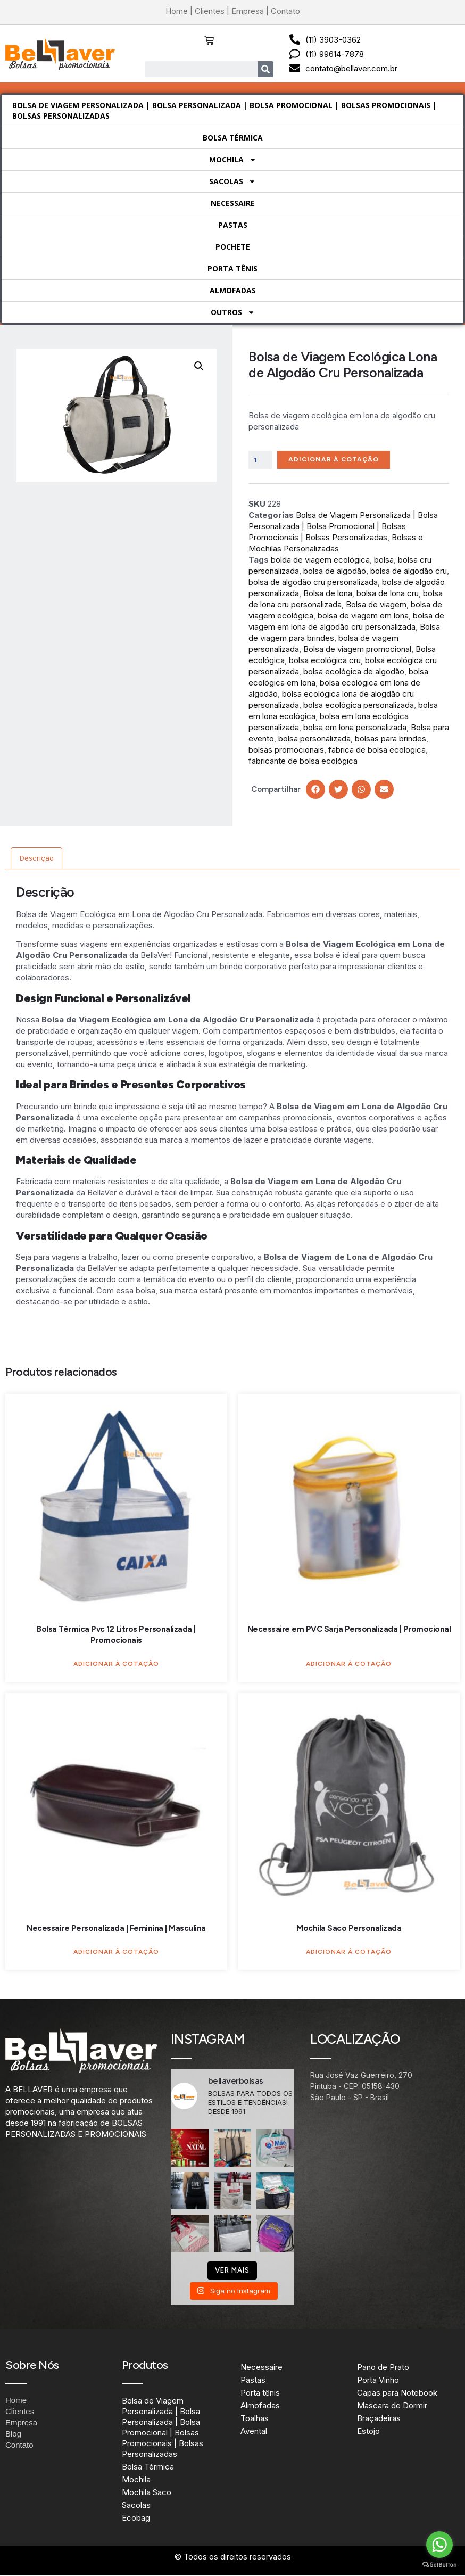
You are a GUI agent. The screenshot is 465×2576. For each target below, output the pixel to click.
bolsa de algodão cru (408, 571)
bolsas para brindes (390, 739)
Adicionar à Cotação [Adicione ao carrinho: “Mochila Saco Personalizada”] (349, 1952)
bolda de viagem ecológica (320, 560)
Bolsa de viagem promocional (357, 650)
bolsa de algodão (334, 571)
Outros (233, 312)
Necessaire (233, 203)
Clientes (210, 11)
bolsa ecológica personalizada (358, 705)
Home (176, 11)
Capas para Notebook (397, 2393)
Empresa (247, 11)
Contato (285, 11)
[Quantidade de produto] (260, 460)
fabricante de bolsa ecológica (303, 761)
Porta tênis (232, 268)
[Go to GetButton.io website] (439, 2565)
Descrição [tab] (37, 859)
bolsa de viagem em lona (363, 616)
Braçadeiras (379, 2419)
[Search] (265, 69)
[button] (199, 366)
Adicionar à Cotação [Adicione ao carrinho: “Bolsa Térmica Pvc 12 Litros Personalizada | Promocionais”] (116, 1664)
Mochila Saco (146, 2493)
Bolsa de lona (327, 594)
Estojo (368, 2431)
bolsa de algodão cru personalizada (313, 582)
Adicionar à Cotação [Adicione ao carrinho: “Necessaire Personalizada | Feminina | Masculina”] (116, 1952)
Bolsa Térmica (233, 138)
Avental (253, 2431)
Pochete (232, 247)
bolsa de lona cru (387, 594)
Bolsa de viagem (376, 605)
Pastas (232, 225)
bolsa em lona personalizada (354, 728)
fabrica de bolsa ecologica (377, 750)
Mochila (232, 160)
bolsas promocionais (286, 750)
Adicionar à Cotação (337, 460)
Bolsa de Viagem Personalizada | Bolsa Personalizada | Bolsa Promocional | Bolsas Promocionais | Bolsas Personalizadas (224, 110)
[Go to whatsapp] (439, 2544)
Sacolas (232, 181)
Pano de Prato (383, 2368)
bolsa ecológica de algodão (353, 672)
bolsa (384, 560)
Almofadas (233, 290)
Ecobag (136, 2519)
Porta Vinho (378, 2380)
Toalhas (254, 2419)
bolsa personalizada (314, 739)
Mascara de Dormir (392, 2406)
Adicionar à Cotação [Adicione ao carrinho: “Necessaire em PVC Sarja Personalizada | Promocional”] (349, 1664)
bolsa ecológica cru (325, 661)
